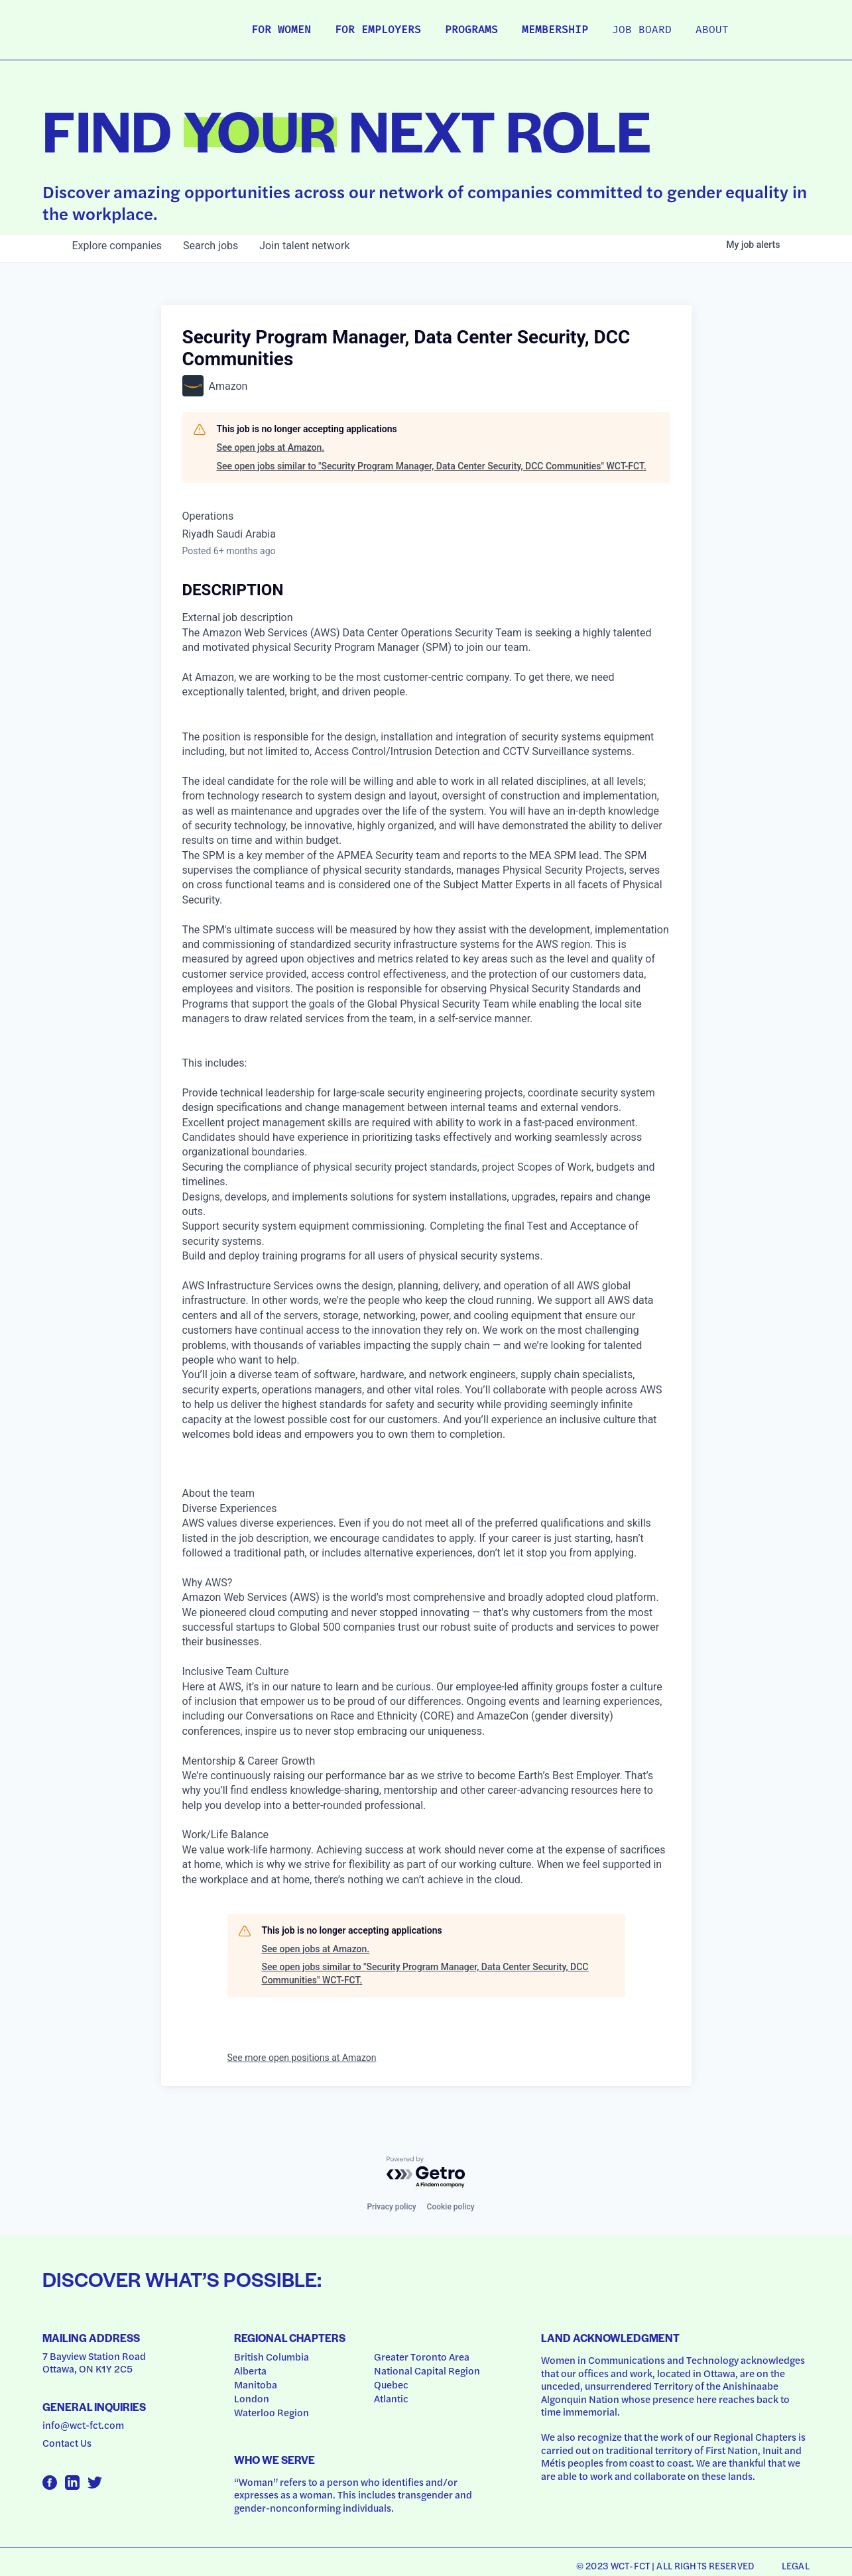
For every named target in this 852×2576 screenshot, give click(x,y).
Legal (796, 2565)
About (712, 30)
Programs (471, 30)
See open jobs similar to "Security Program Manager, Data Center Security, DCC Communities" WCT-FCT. (431, 466)
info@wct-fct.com (83, 2424)
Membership (555, 30)
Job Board (642, 30)
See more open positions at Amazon (302, 2057)
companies (117, 245)
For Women (281, 30)
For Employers (378, 30)
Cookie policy (451, 2206)
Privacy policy (391, 2206)
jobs (210, 245)
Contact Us (66, 2442)
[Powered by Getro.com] (426, 2172)
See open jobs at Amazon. (271, 447)
